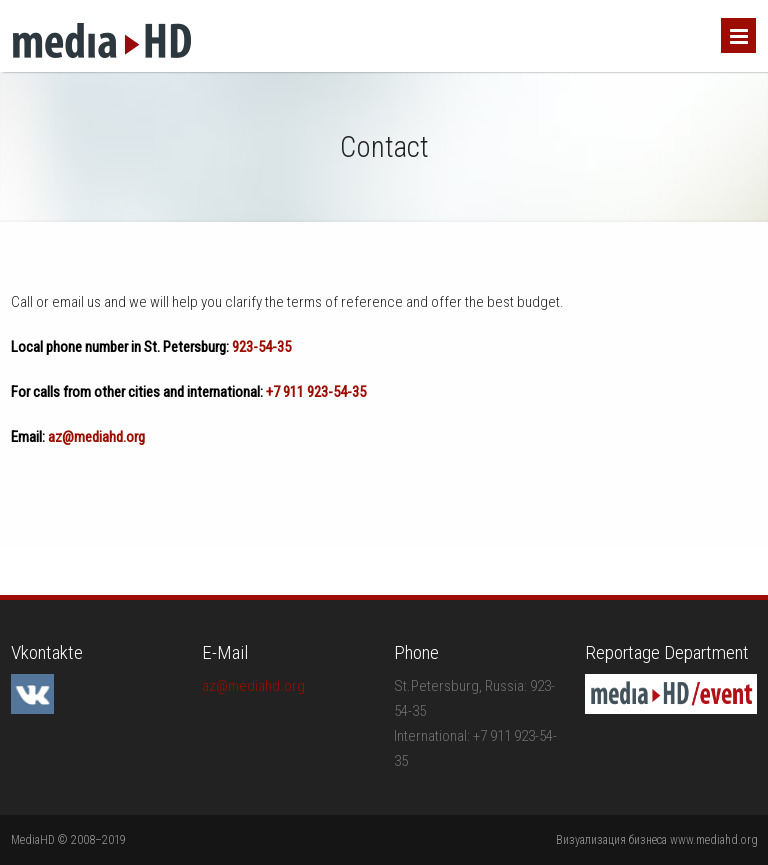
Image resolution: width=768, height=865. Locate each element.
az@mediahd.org (96, 437)
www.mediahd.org (714, 840)
